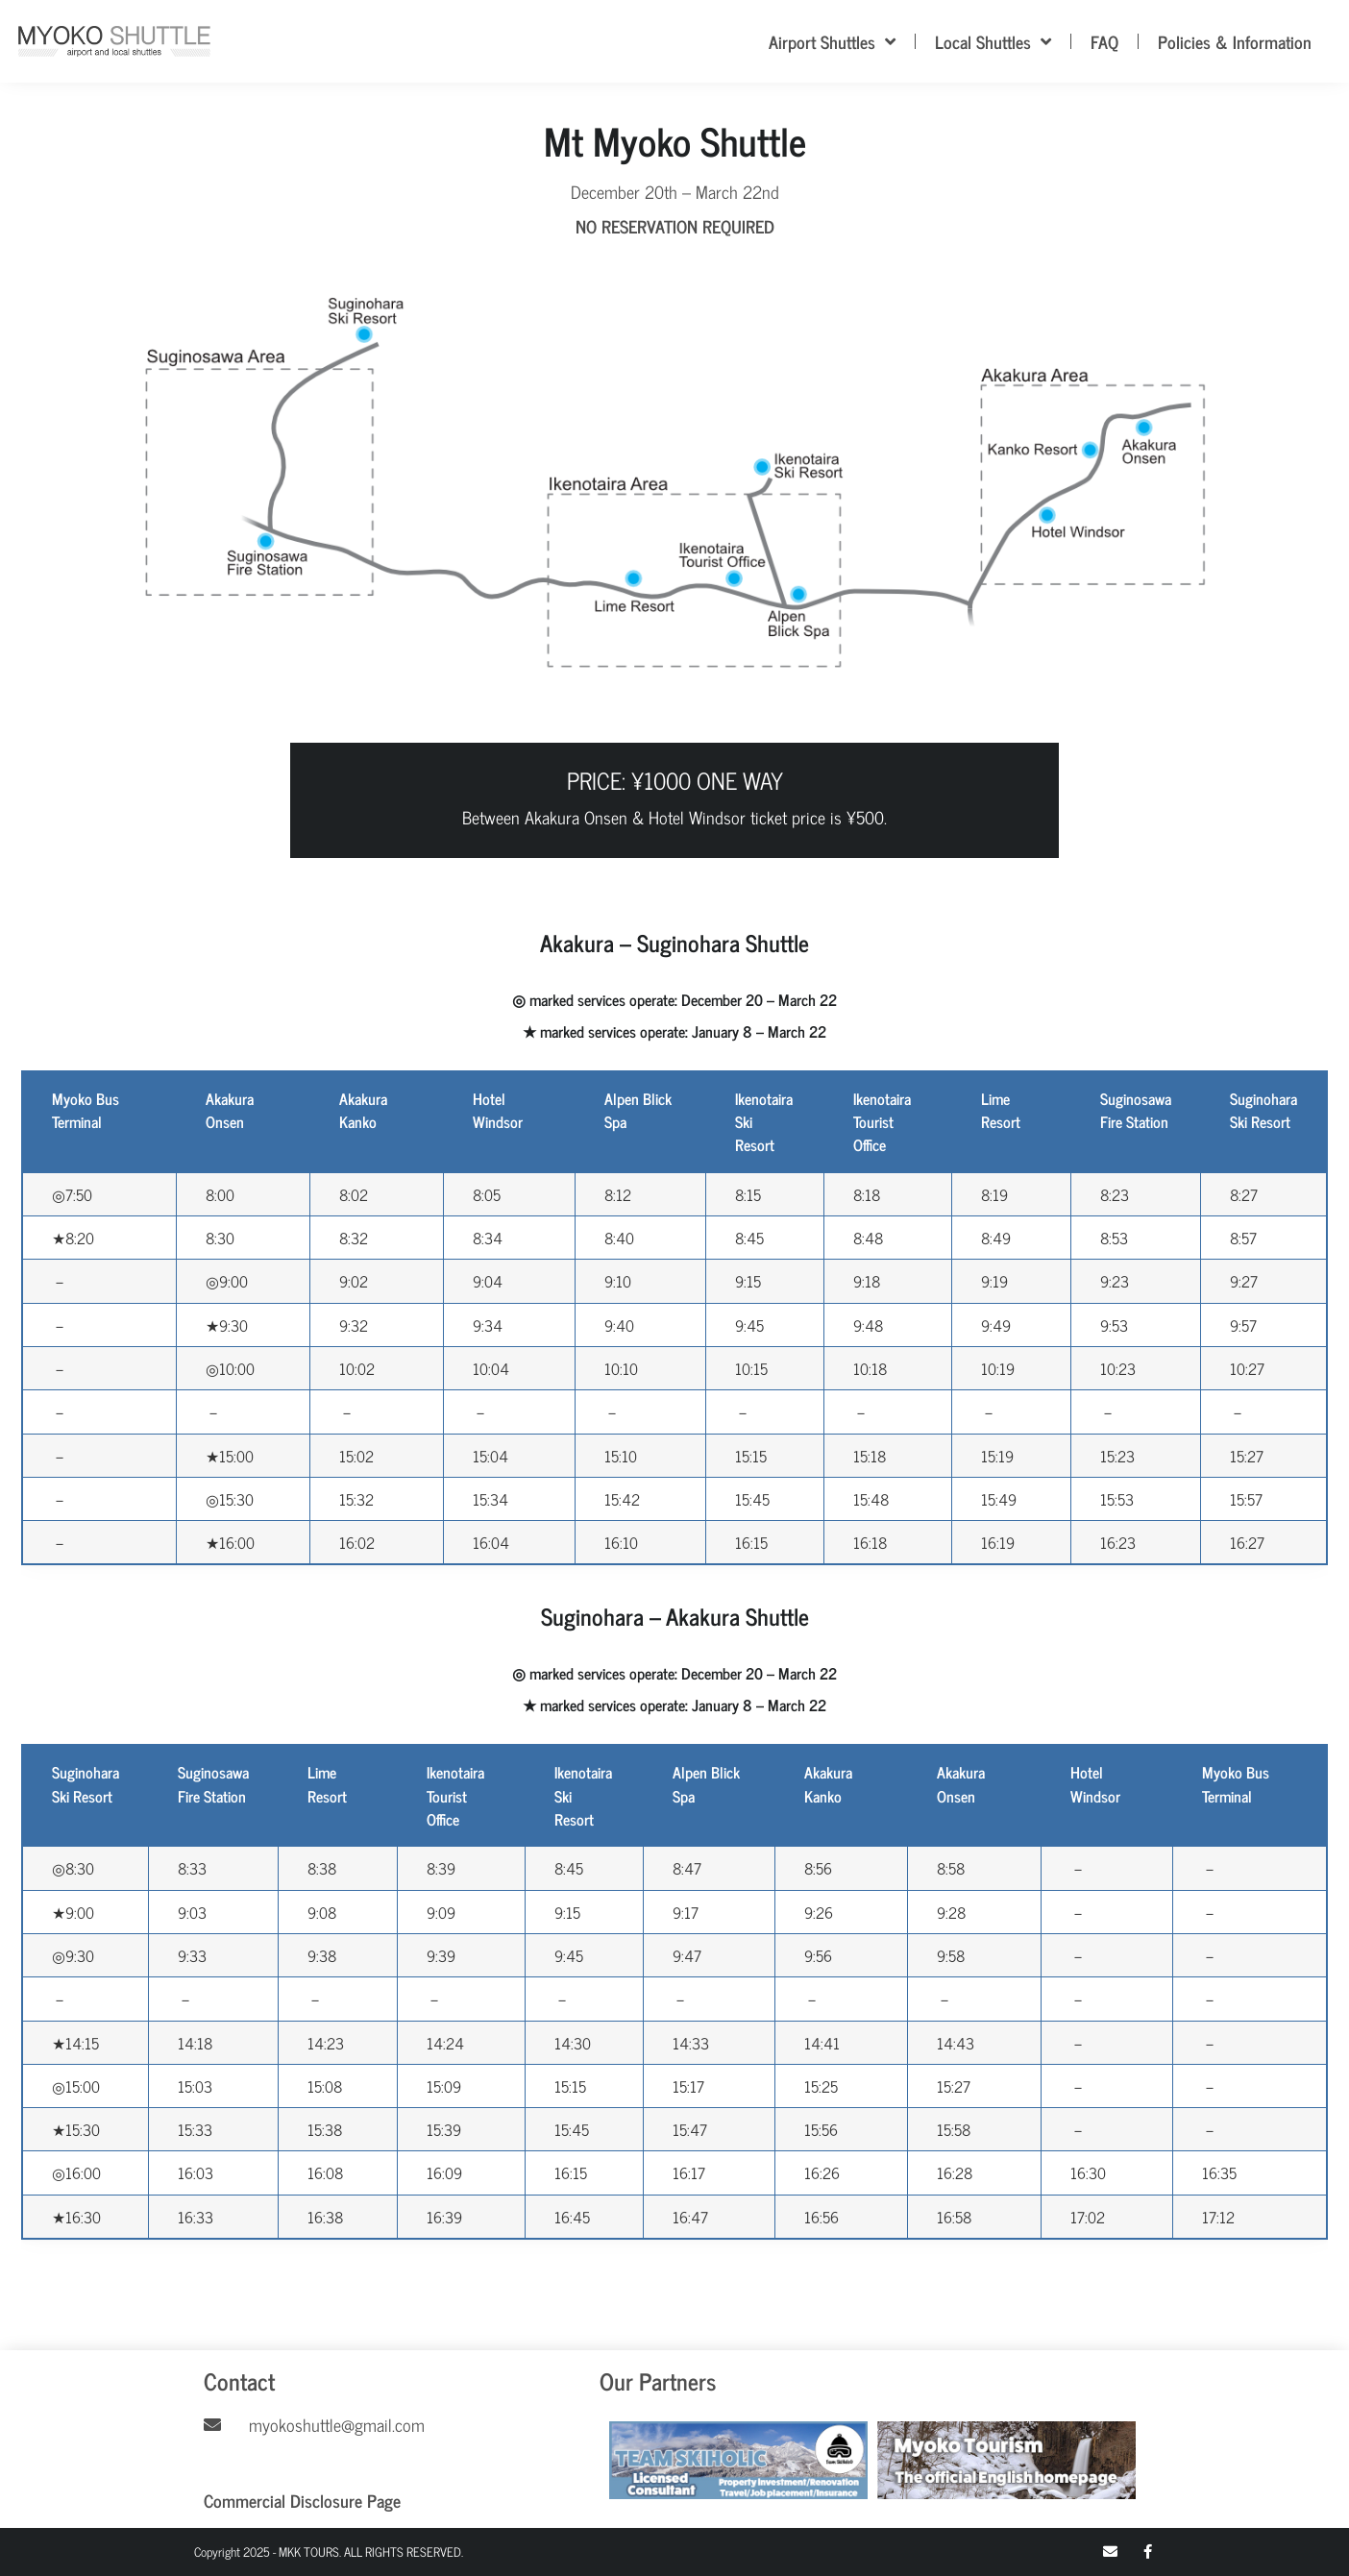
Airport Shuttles (832, 41)
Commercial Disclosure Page (302, 2500)
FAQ (1104, 41)
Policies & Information (1235, 41)
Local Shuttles (993, 41)
